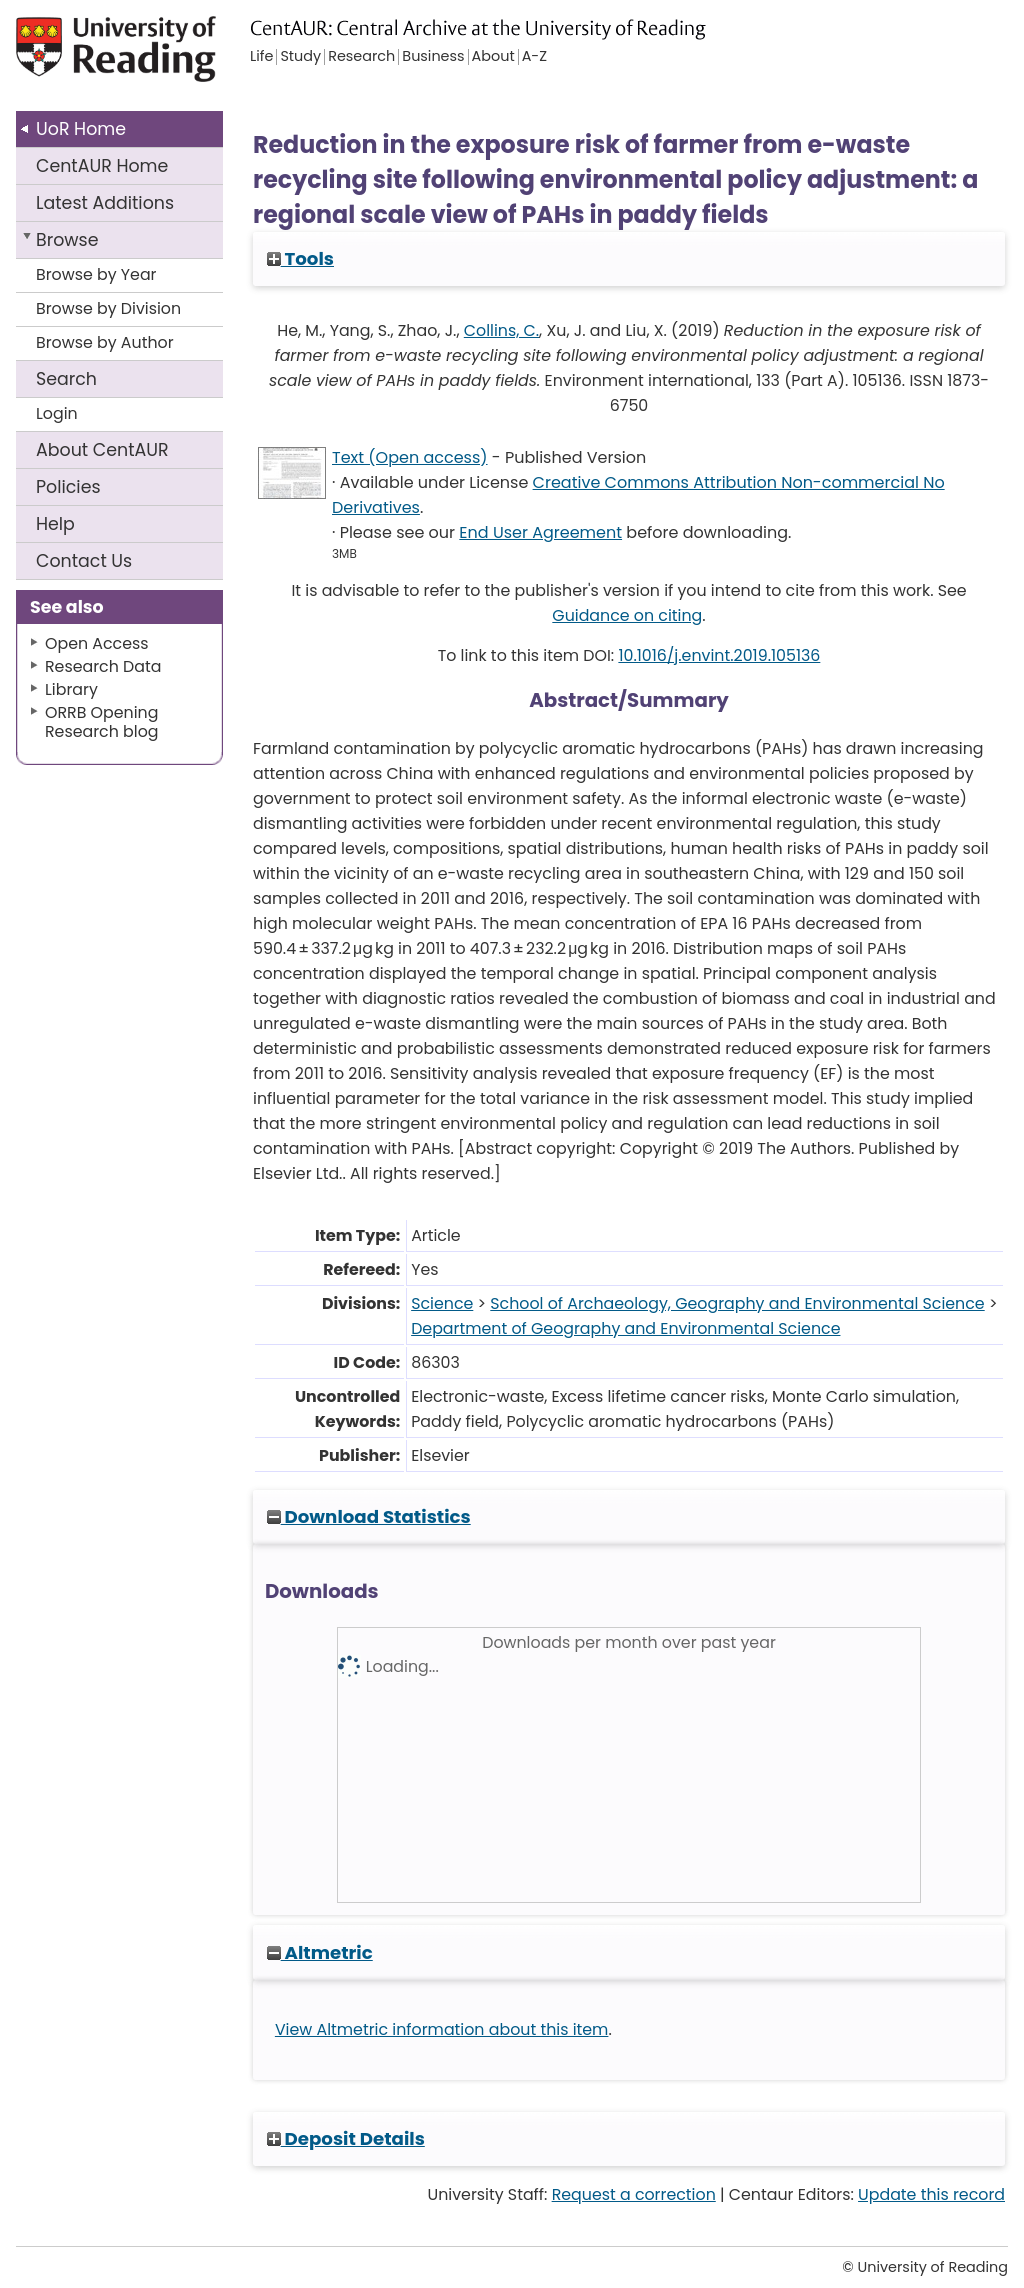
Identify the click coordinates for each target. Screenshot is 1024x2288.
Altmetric (320, 1952)
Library (71, 689)
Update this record (931, 2194)
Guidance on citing (627, 615)
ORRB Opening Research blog (102, 722)
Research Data (103, 666)
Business (433, 57)
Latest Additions (105, 203)
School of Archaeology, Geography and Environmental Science (737, 1303)
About (102, 450)
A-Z (534, 57)
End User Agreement (540, 532)
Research (361, 57)
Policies (68, 487)
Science (442, 1303)
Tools (300, 258)
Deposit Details (346, 2138)
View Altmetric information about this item (442, 2029)
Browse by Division (108, 308)
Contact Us (84, 561)
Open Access (97, 643)
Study (300, 57)
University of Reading (118, 57)
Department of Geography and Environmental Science (625, 1328)
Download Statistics (369, 1516)
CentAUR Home (102, 166)
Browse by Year (96, 274)
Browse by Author (105, 342)
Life (261, 57)
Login (57, 413)
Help (55, 524)
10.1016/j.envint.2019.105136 (719, 655)
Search (66, 379)
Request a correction (634, 2194)
